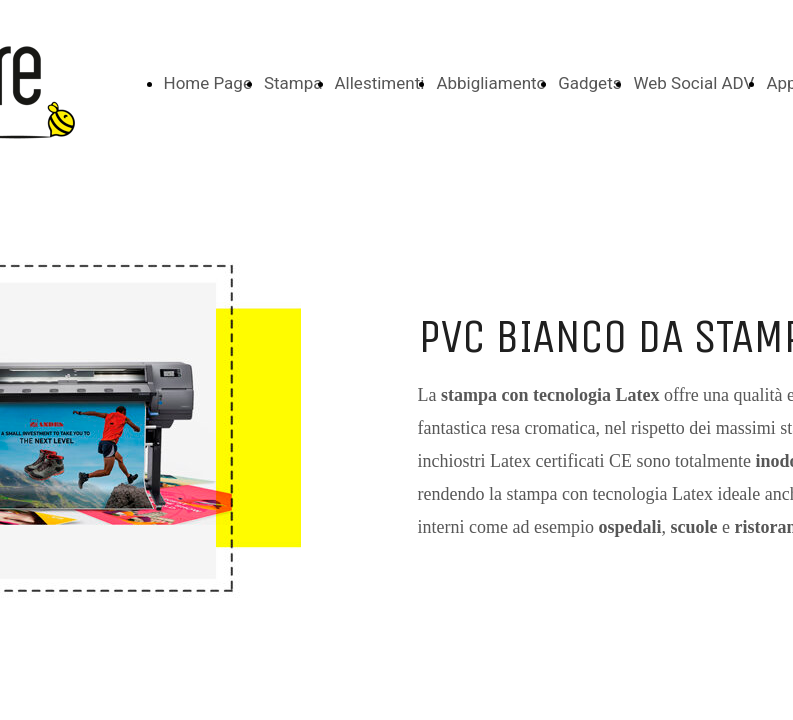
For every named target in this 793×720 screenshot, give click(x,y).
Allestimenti (380, 83)
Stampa (293, 83)
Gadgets (589, 83)
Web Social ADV (693, 83)
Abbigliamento (491, 83)
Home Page (208, 83)
